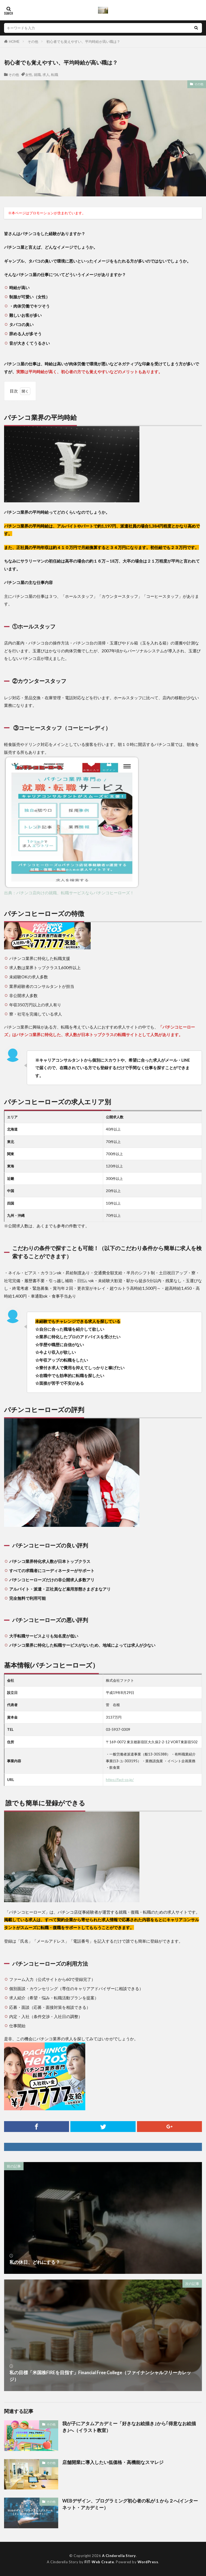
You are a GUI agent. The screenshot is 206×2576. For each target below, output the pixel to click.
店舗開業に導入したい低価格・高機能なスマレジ (113, 2462)
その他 (33, 41)
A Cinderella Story (119, 2555)
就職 (37, 74)
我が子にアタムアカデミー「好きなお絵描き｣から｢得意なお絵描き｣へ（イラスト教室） (129, 2427)
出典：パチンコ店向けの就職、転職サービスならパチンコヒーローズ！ (69, 892)
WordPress (148, 2562)
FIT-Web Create (99, 2562)
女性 (28, 74)
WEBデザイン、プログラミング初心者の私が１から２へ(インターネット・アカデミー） (130, 2504)
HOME (14, 41)
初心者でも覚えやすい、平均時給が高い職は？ (83, 41)
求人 (46, 74)
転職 (54, 74)
